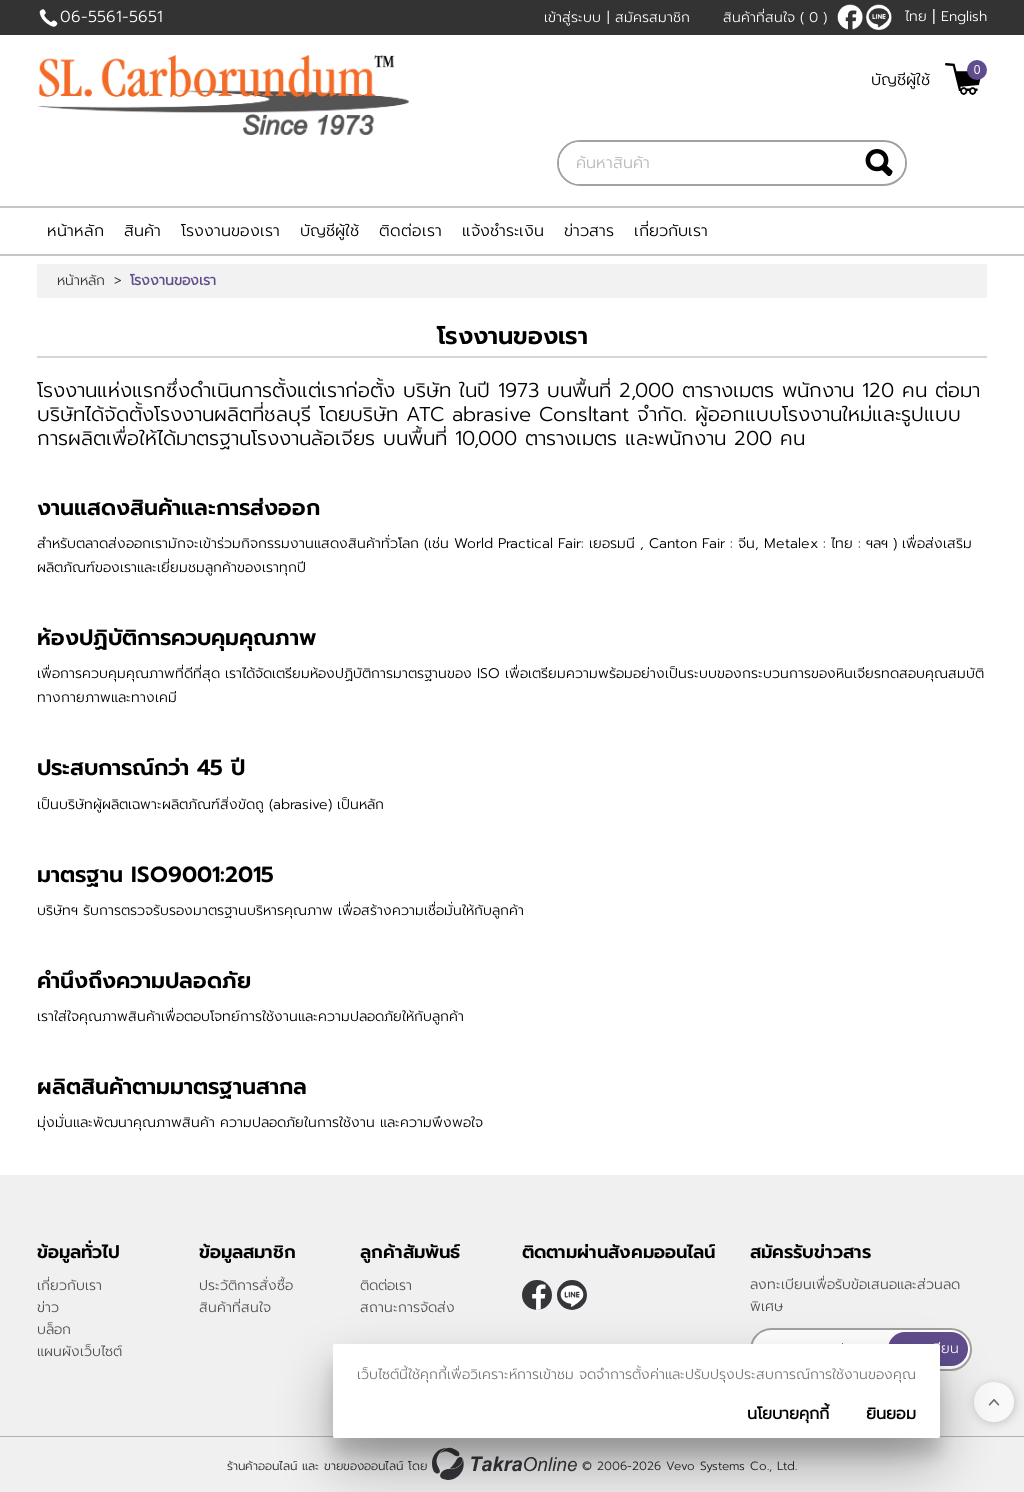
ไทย (916, 16)
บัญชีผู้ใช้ (900, 80)
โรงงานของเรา (230, 231)
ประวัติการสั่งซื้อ (246, 1285)
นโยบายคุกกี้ (788, 1414)
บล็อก (54, 1329)
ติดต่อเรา (410, 231)
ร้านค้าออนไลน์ (262, 1465)
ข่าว (48, 1307)
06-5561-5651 (111, 17)
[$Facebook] (850, 17)
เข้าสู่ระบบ (572, 17)
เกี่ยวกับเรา (671, 231)
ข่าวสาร (589, 231)
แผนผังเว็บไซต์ (79, 1351)
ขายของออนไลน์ (363, 1465)
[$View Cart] (963, 79)
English (964, 16)
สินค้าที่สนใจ (775, 17)
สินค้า (142, 231)
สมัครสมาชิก (652, 17)
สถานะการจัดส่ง (407, 1307)
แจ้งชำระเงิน (503, 231)
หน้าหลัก (75, 231)
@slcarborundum (879, 17)
